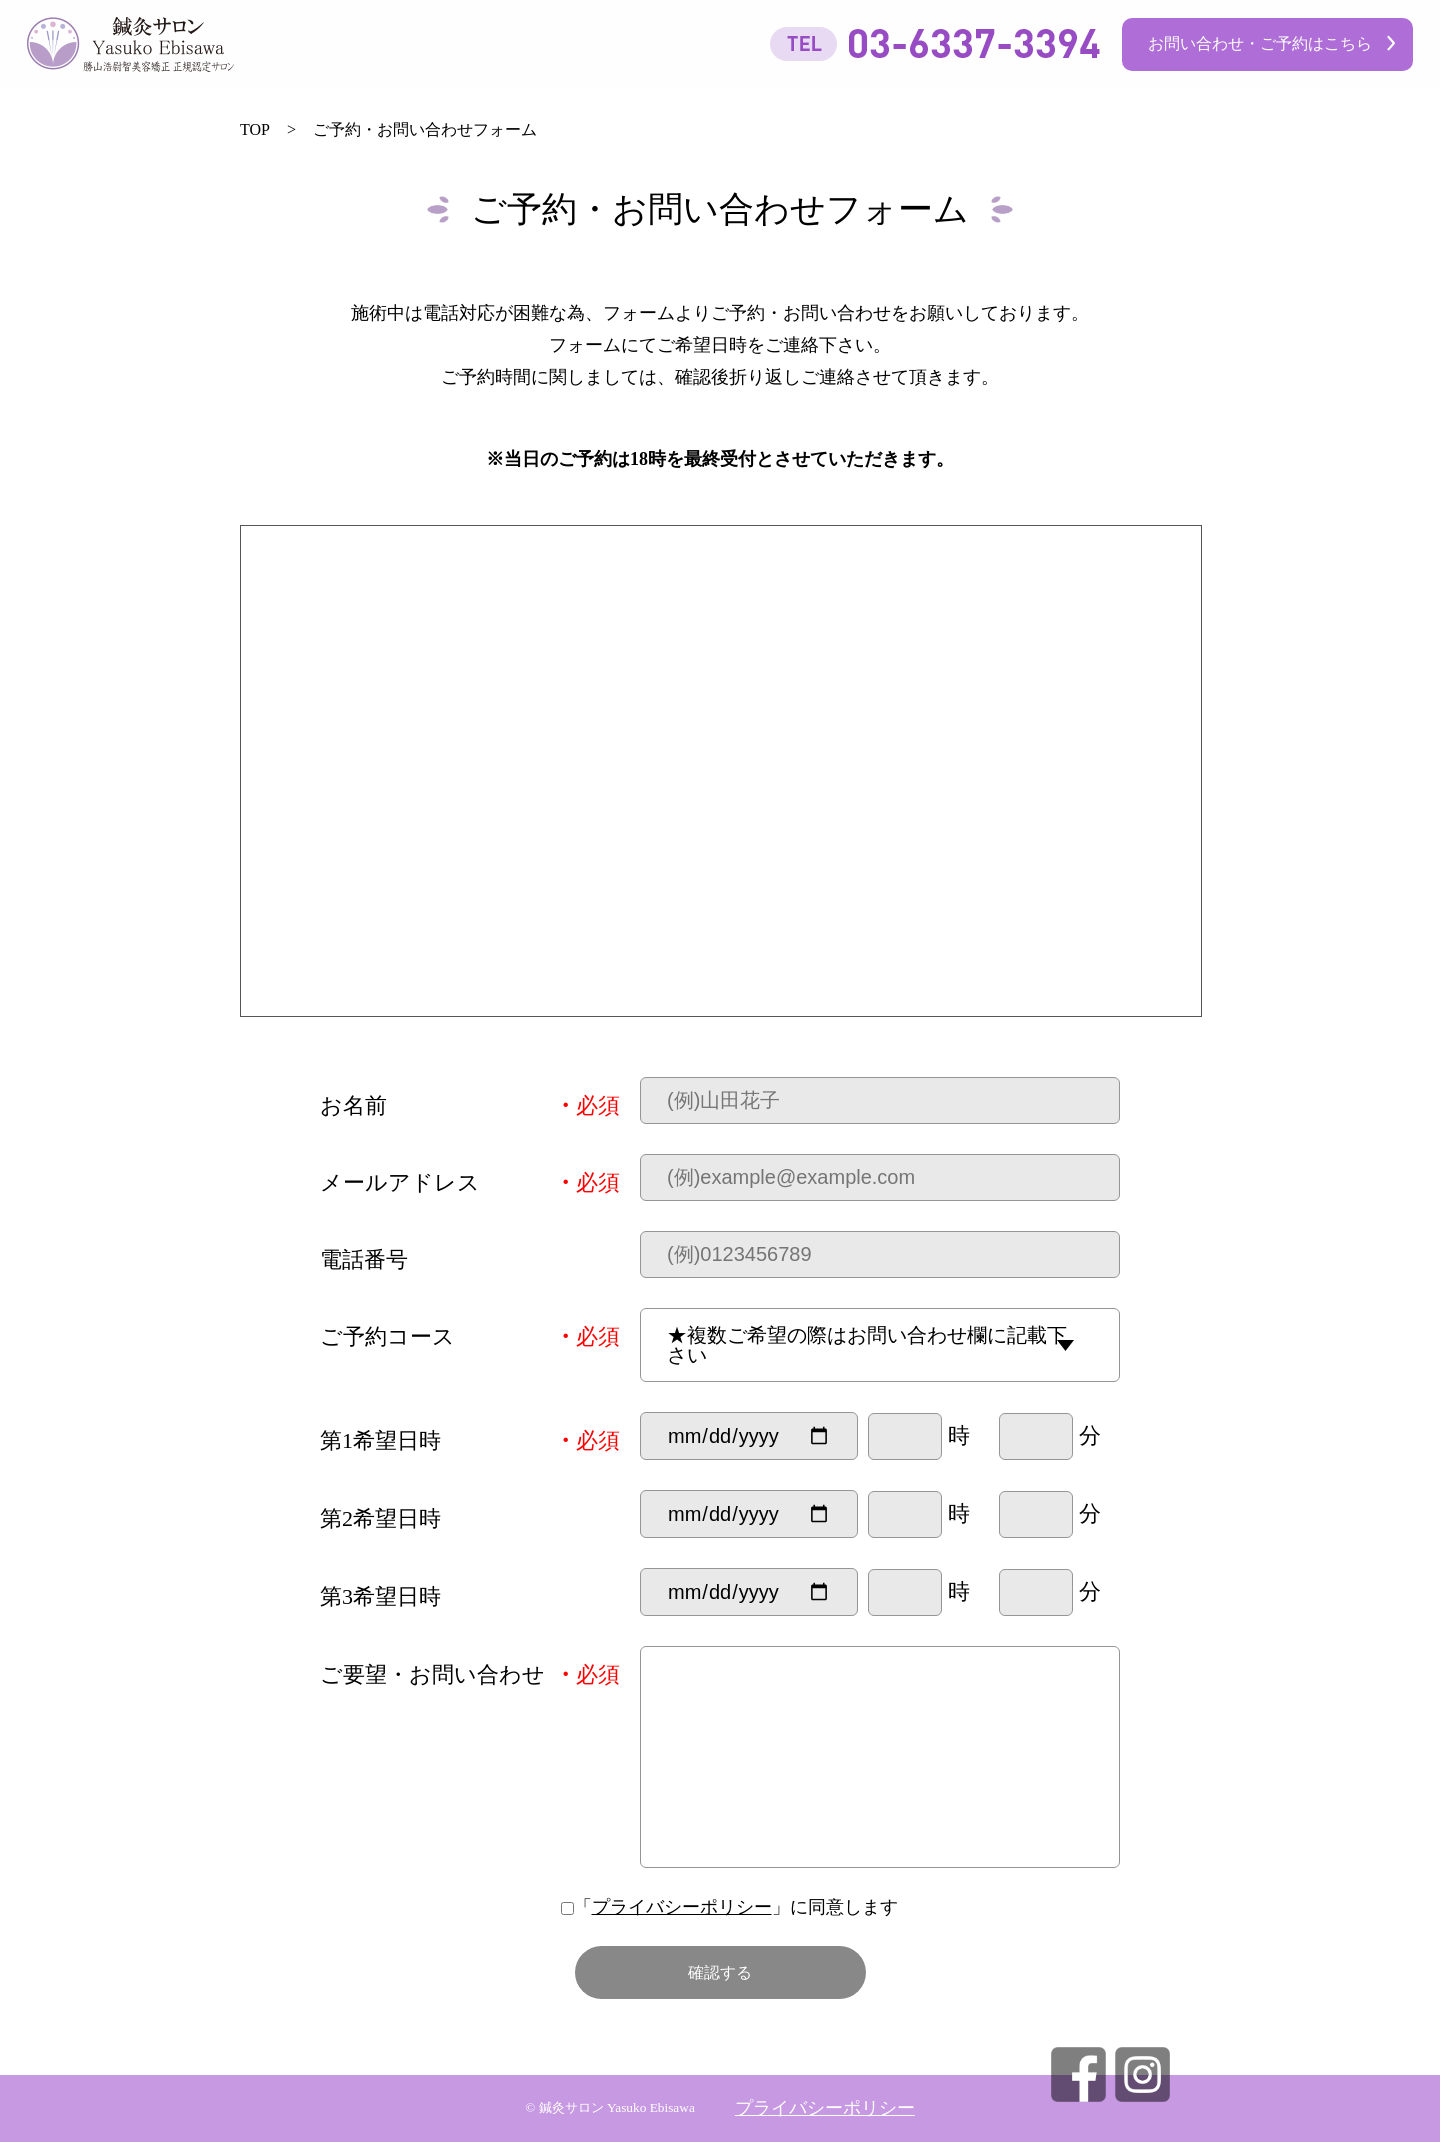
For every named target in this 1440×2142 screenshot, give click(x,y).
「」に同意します (720, 1907)
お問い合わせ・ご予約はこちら (1260, 43)
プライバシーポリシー (682, 1907)
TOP (255, 129)
